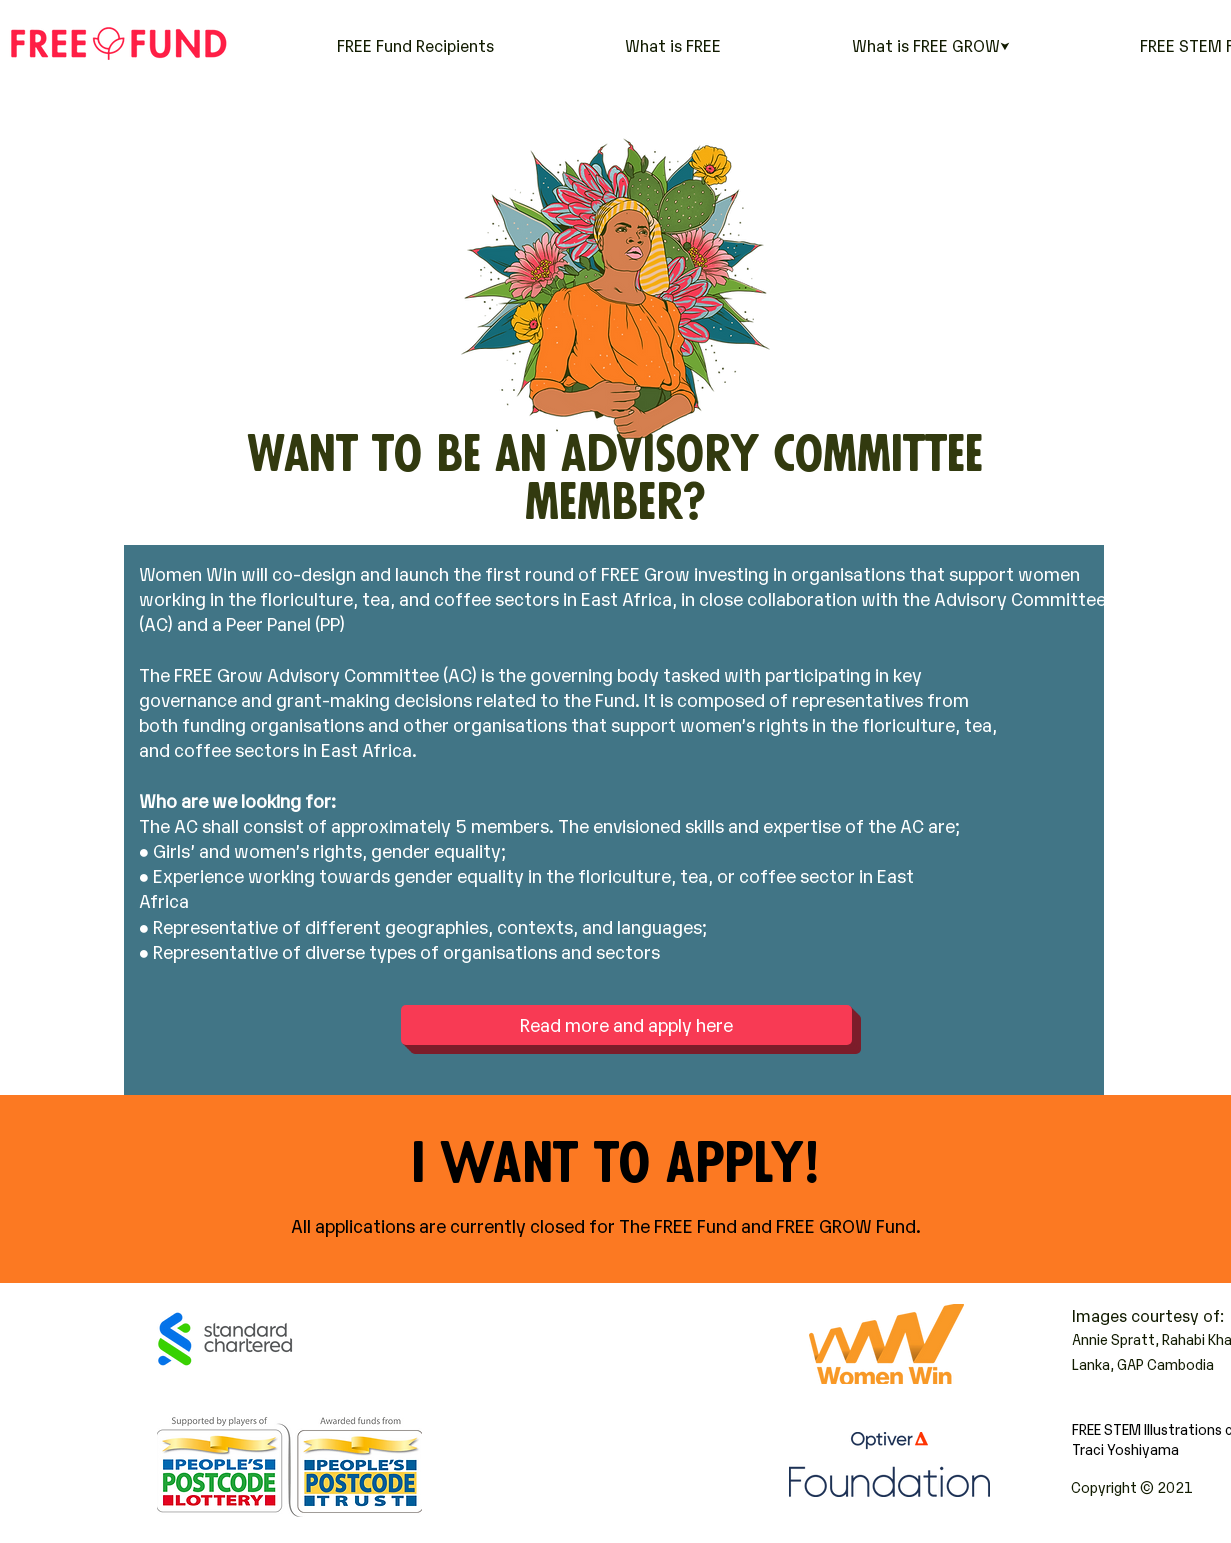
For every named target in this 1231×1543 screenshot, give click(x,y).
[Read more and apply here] (626, 1025)
